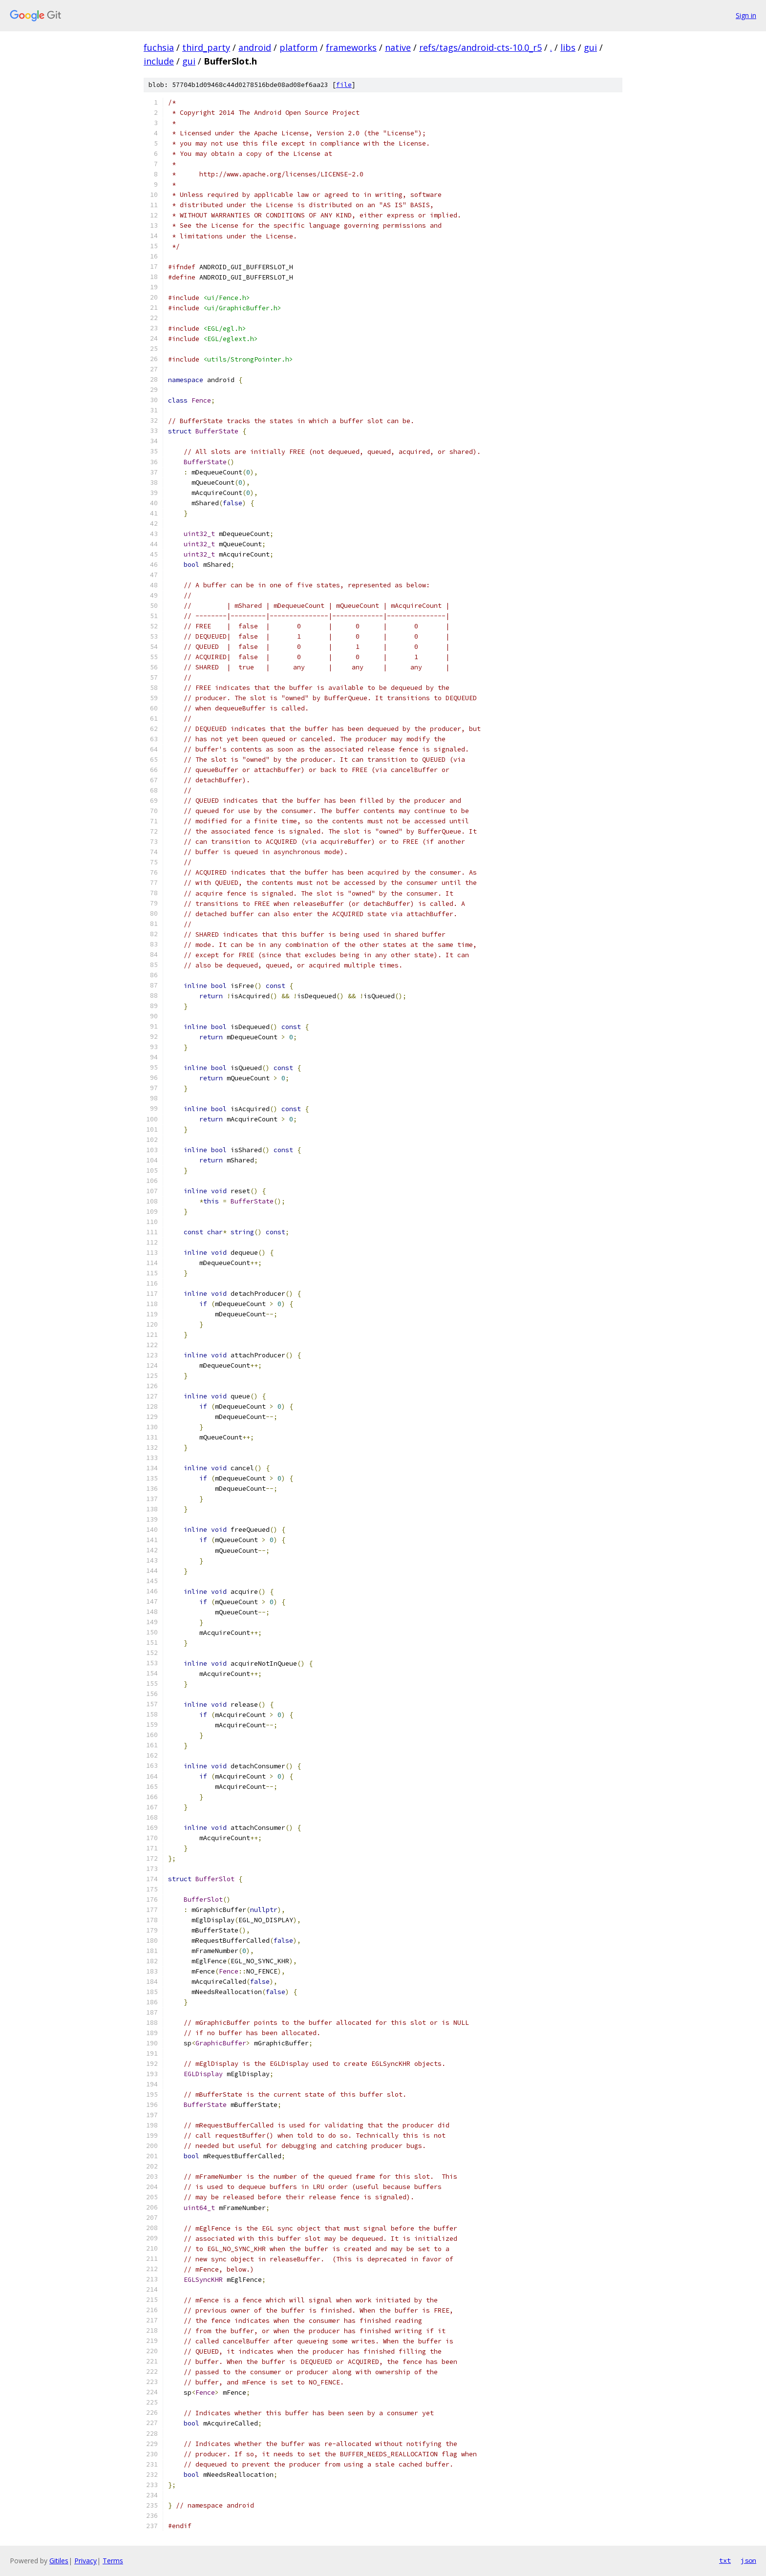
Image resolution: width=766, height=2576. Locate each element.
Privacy (85, 2560)
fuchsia (159, 47)
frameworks (351, 47)
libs (567, 47)
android (254, 47)
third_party (206, 47)
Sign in (746, 15)
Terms (113, 2560)
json (748, 2560)
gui (590, 47)
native (398, 47)
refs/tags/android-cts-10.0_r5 (480, 47)
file (344, 85)
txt (725, 2560)
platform (298, 47)
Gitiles (58, 2560)
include (159, 61)
